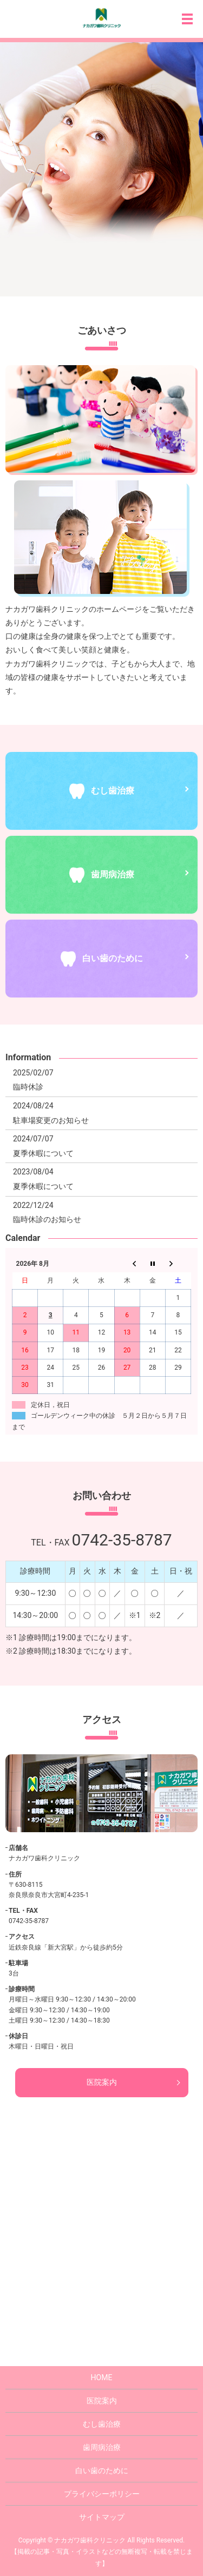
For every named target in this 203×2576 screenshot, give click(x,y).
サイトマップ (102, 2517)
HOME (102, 2377)
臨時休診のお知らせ (47, 1219)
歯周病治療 (102, 2447)
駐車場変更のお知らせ (51, 1120)
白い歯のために (101, 2470)
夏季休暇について (43, 1153)
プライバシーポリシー (102, 2493)
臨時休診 (28, 1086)
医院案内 (102, 2082)
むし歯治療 (102, 2424)
